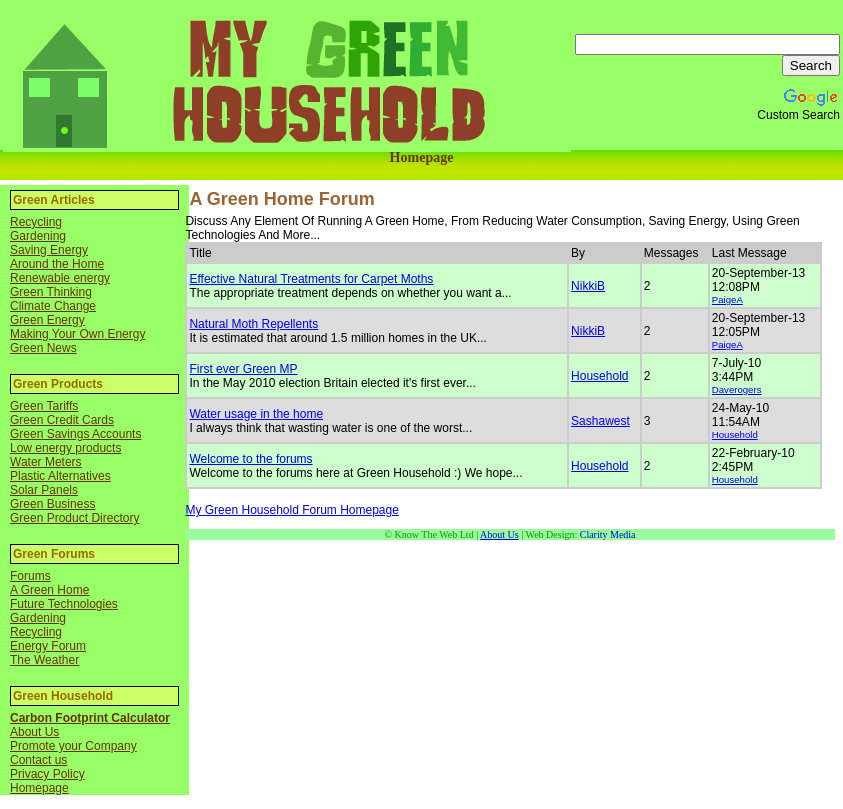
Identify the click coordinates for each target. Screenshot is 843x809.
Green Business (52, 504)
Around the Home (57, 264)
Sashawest (600, 421)
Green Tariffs (44, 406)
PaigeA (727, 299)
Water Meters (46, 462)
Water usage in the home (256, 414)
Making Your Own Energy (77, 334)
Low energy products (65, 448)
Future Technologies (64, 604)
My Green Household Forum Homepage (291, 510)
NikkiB (588, 286)
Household (599, 376)
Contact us (38, 760)
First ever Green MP (243, 369)
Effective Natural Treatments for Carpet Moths (311, 279)
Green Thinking (51, 292)
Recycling (36, 222)
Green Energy (47, 320)
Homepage (422, 157)
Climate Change (53, 306)
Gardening (38, 236)
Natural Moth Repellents (253, 324)
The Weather (44, 660)
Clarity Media (608, 534)
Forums (30, 576)
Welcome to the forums (250, 459)
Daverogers (737, 389)
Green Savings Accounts (75, 434)
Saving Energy (49, 250)
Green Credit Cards (62, 420)
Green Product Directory (74, 518)
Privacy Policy (47, 774)
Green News (43, 348)
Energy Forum (48, 646)
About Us (34, 732)
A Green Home (49, 590)
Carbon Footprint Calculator (90, 718)
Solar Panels (44, 490)
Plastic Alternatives (60, 476)
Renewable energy (60, 278)
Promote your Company (73, 746)
